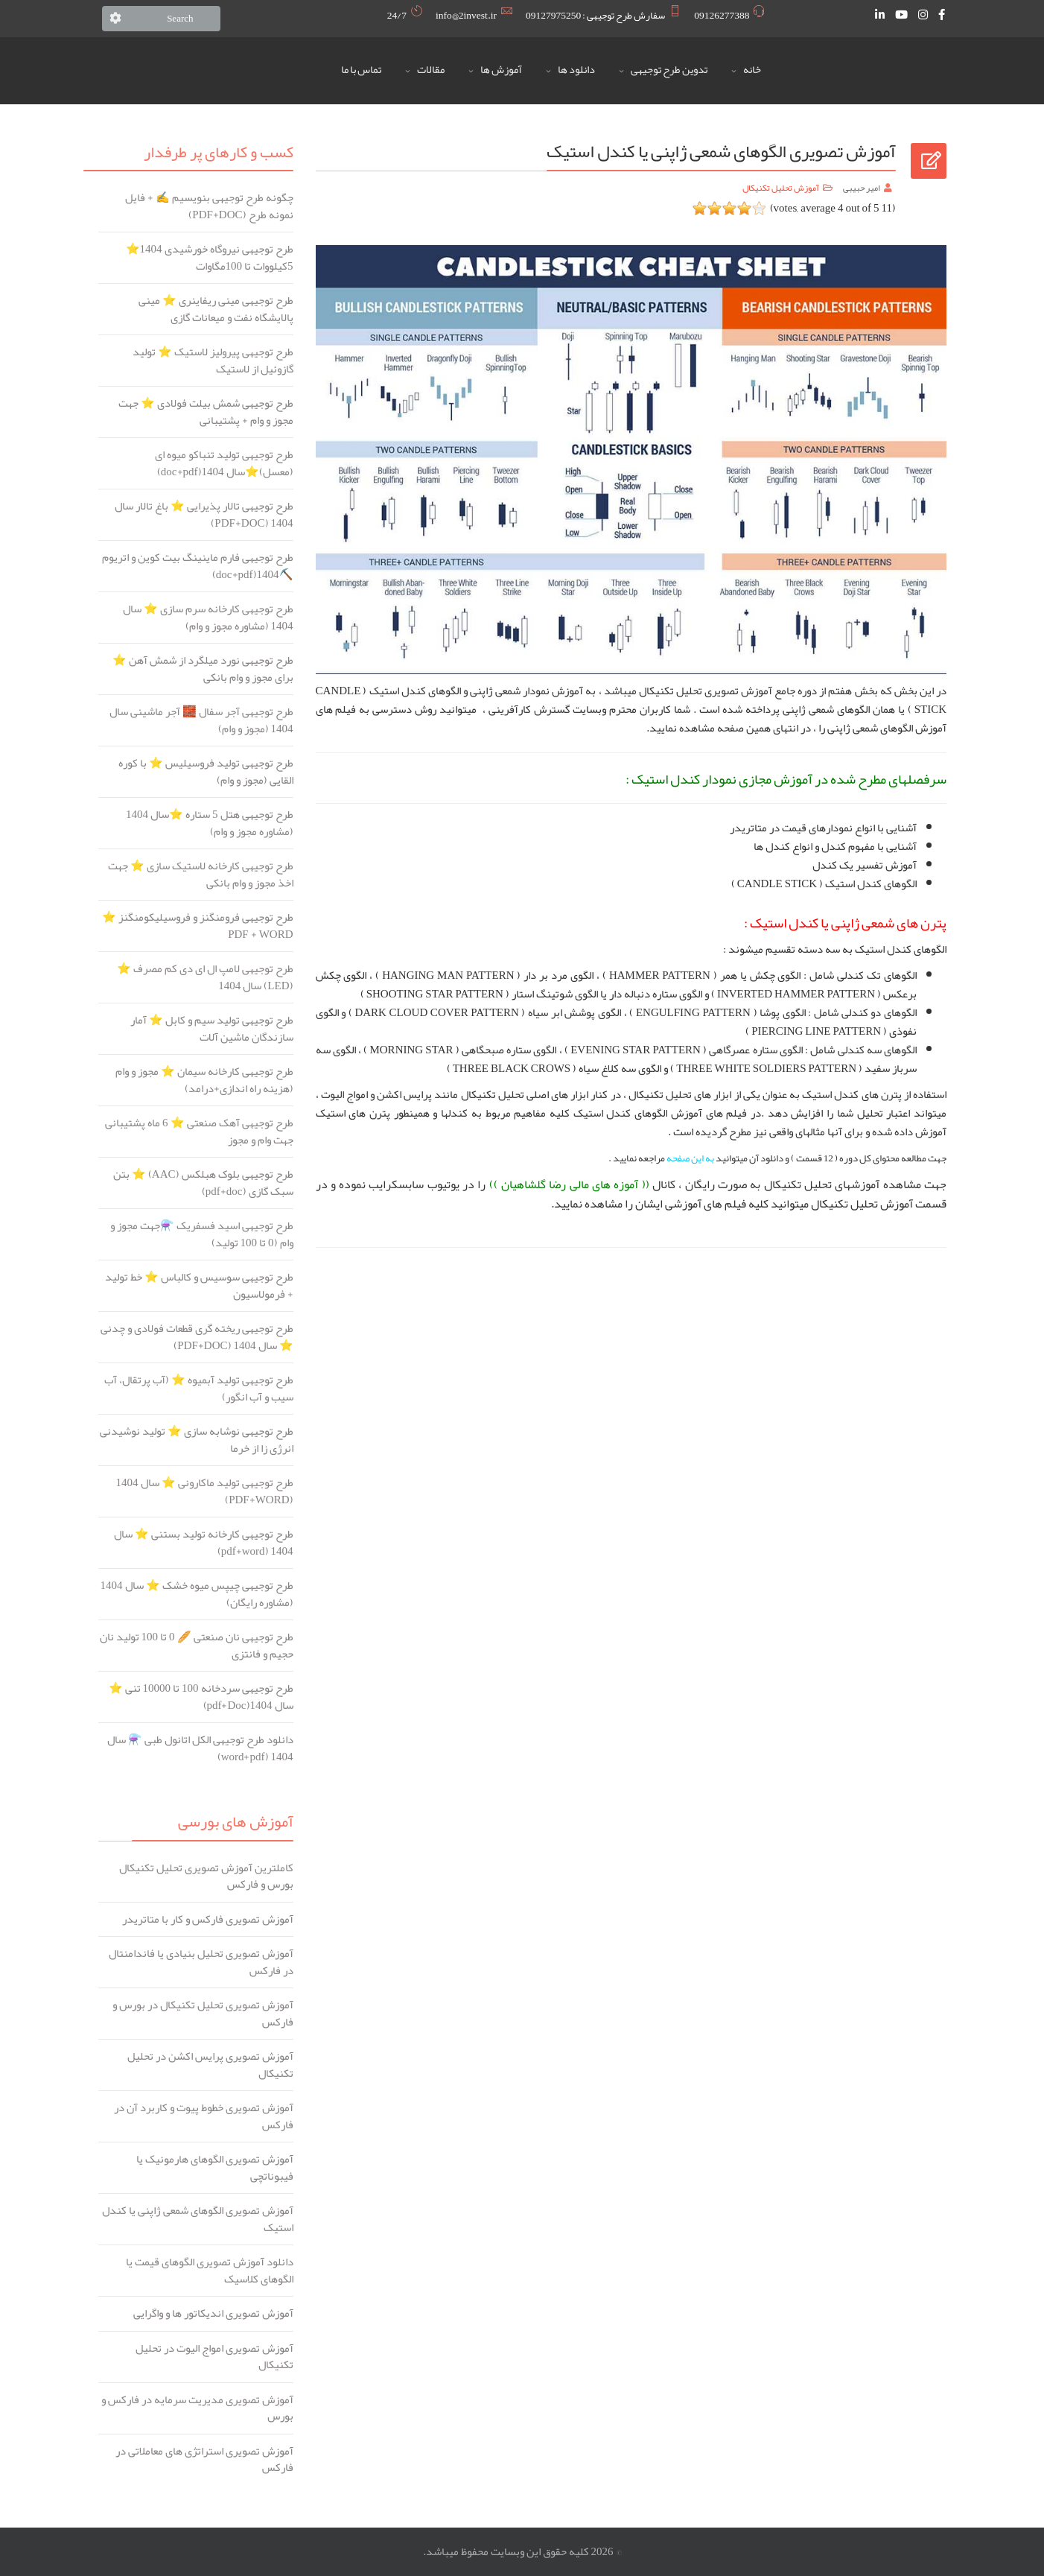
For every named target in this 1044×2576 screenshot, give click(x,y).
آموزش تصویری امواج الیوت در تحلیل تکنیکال (214, 2356)
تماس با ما (361, 69)
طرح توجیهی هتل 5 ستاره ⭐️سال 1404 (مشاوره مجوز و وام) (209, 823)
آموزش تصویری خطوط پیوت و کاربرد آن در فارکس (203, 2116)
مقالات (431, 69)
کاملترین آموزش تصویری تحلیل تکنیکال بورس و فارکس (206, 1876)
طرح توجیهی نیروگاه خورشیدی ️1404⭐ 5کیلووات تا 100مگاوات (209, 257)
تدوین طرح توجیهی (669, 69)
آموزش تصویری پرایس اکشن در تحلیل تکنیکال (210, 2064)
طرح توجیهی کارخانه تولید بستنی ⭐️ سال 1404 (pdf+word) (203, 1542)
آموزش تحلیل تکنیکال (780, 188)
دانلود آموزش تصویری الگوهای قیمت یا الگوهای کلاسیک (209, 2270)
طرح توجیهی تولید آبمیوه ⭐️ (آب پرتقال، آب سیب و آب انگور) (198, 1388)
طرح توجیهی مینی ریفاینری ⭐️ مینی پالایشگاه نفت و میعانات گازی (216, 309)
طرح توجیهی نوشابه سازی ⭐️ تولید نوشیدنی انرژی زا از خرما (196, 1439)
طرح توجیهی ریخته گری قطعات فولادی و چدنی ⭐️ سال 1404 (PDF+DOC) (197, 1337)
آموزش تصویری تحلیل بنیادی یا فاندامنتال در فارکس (201, 1962)
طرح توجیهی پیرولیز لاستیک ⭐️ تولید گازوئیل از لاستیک (213, 360)
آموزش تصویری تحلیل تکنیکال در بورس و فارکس (202, 2013)
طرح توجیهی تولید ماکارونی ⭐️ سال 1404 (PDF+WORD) (204, 1491)
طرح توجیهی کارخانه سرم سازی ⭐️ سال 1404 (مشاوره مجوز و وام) (208, 617)
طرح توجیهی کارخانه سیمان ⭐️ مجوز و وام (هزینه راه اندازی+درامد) (204, 1080)
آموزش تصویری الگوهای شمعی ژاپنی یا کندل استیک (197, 2219)
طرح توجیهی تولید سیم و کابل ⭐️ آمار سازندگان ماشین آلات (211, 1028)
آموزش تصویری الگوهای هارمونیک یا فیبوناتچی (214, 2167)
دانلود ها (576, 69)
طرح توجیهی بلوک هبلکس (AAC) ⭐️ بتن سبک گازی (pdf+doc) (203, 1182)
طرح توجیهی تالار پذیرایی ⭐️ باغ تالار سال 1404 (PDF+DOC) (204, 514)
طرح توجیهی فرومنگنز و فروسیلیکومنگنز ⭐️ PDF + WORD (197, 925)
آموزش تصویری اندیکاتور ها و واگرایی (213, 2313)
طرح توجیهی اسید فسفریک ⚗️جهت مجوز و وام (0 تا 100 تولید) (201, 1234)
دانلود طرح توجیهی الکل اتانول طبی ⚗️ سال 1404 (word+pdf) (200, 1748)
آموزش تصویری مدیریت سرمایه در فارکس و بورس (197, 2408)
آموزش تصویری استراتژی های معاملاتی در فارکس (204, 2459)
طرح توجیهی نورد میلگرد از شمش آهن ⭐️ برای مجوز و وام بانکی (202, 668)
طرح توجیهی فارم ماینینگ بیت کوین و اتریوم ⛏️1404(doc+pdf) (197, 566)
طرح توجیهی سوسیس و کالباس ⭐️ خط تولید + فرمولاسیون (199, 1285)
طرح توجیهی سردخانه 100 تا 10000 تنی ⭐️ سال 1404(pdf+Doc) (201, 1696)
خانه (752, 69)
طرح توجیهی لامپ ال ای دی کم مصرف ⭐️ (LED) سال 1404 (205, 977)
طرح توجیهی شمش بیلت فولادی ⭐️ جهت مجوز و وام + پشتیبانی (205, 411)
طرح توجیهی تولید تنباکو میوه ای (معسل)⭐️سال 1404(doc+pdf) (224, 463)
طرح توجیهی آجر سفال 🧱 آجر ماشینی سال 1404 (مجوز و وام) (201, 720)
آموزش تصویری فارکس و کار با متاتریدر (207, 1919)
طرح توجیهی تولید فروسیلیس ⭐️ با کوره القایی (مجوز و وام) (205, 771)
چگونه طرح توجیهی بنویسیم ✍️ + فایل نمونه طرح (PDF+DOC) (209, 206)
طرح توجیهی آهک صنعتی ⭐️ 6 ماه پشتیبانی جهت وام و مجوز (199, 1131)
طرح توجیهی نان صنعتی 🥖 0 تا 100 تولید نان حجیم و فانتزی (196, 1645)
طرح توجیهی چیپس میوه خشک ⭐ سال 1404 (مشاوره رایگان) (197, 1594)
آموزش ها (501, 69)
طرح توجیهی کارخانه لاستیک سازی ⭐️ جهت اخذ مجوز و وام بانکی (200, 874)
